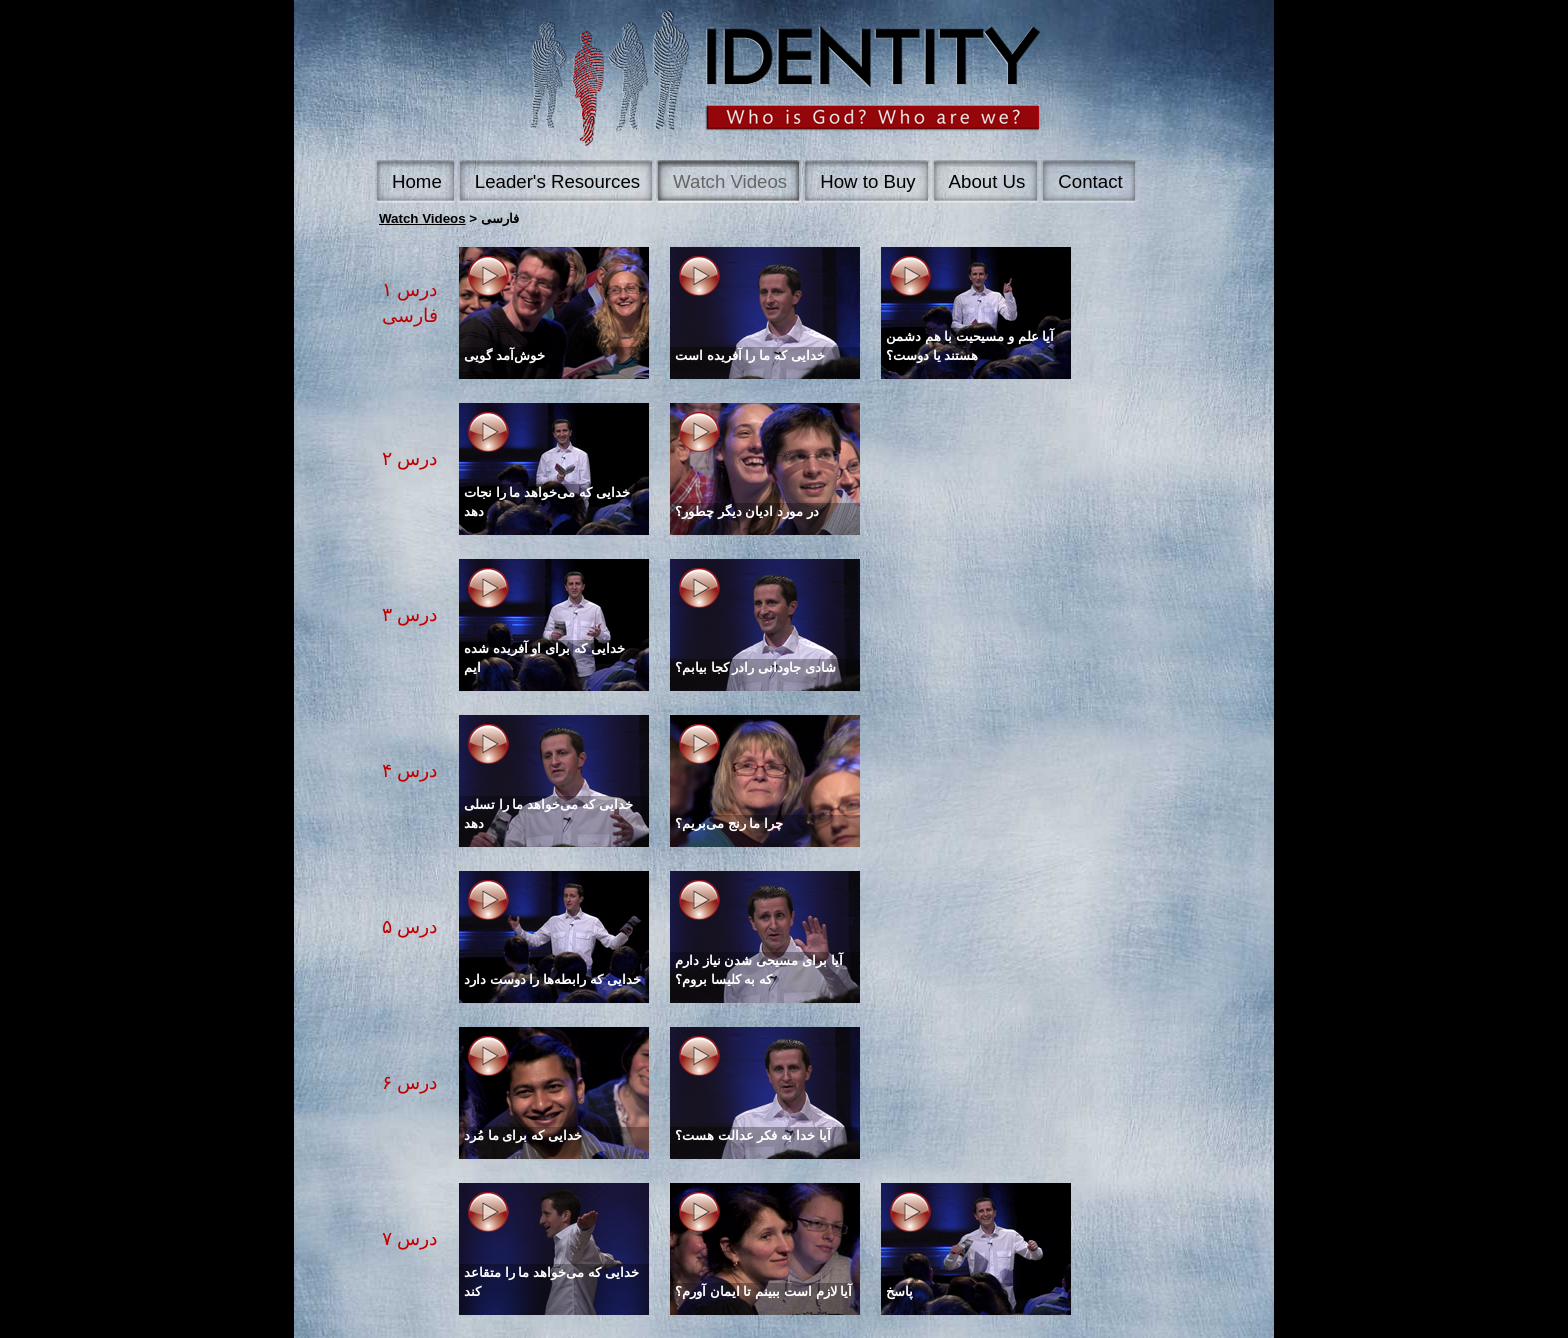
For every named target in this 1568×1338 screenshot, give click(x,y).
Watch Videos (730, 181)
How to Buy (867, 181)
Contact (1090, 181)
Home (417, 181)
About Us (987, 181)
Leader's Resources (557, 181)
